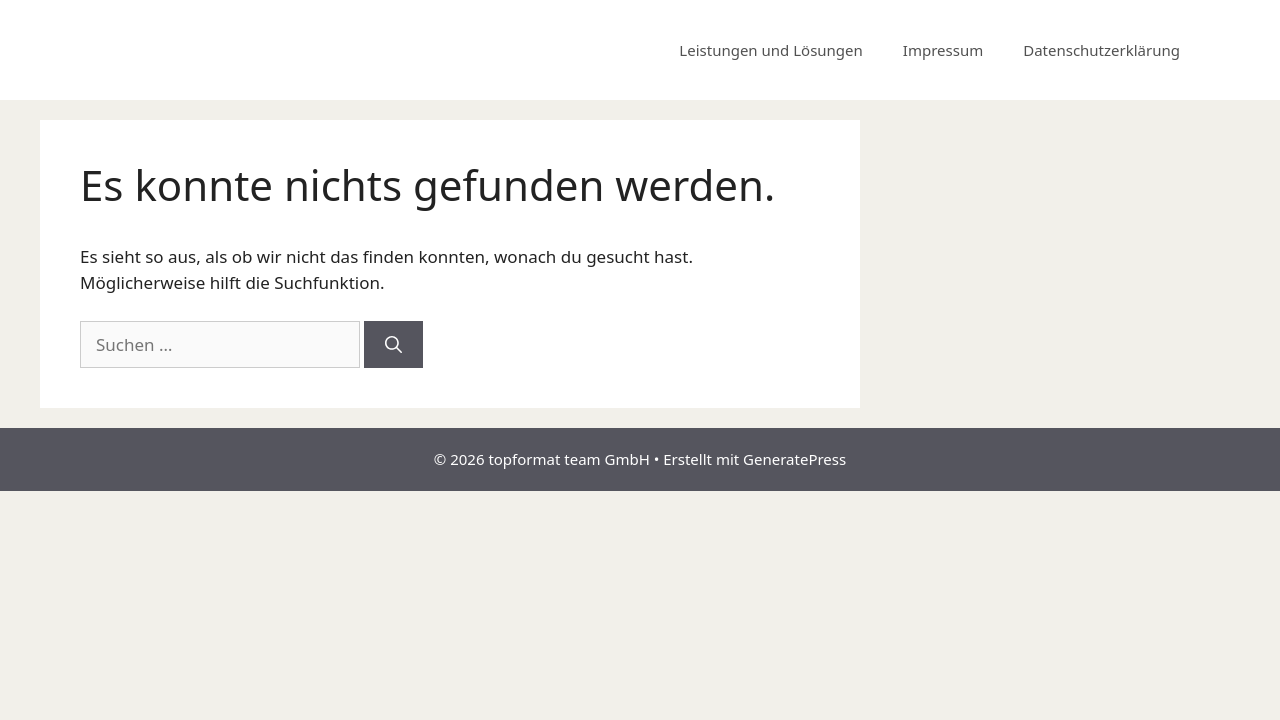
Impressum (943, 50)
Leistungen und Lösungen (770, 50)
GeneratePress (794, 459)
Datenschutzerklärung (1101, 50)
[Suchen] (393, 345)
